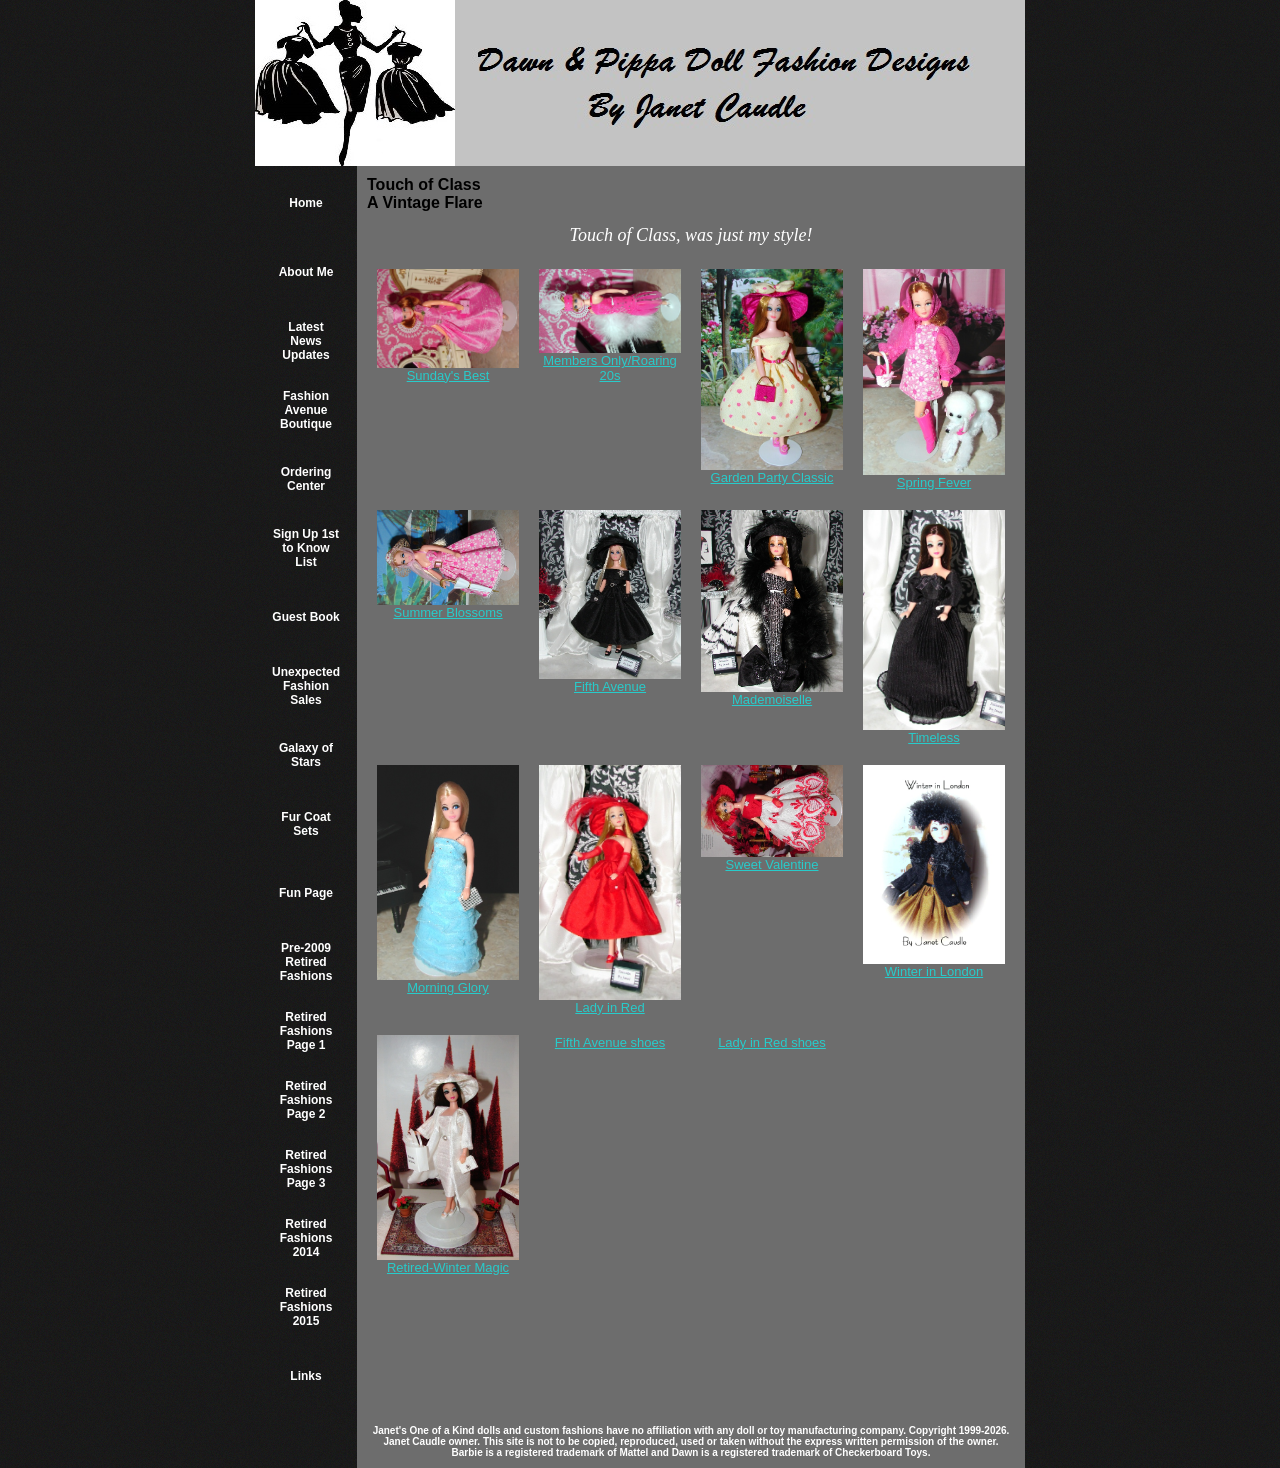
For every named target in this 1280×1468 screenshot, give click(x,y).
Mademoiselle (772, 699)
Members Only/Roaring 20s (610, 368)
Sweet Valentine (771, 864)
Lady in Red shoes (772, 1042)
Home (305, 203)
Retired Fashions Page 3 (306, 1169)
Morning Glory (448, 987)
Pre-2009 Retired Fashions (306, 962)
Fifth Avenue (610, 686)
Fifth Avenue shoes (610, 1042)
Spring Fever (934, 482)
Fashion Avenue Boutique (306, 410)
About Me (306, 272)
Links (305, 1376)
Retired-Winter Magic (448, 1267)
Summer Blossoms (447, 612)
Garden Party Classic (772, 477)
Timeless (934, 737)
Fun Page (306, 893)
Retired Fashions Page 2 (306, 1100)
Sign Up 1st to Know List (306, 548)
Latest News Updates (305, 341)
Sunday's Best (448, 375)
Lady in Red (609, 1007)
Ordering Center (306, 479)
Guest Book (305, 617)
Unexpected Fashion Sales (306, 686)
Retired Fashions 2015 (306, 1307)
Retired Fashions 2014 (306, 1238)
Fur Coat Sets (305, 824)
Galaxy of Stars (306, 755)
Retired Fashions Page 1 (306, 1031)
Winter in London (934, 971)
